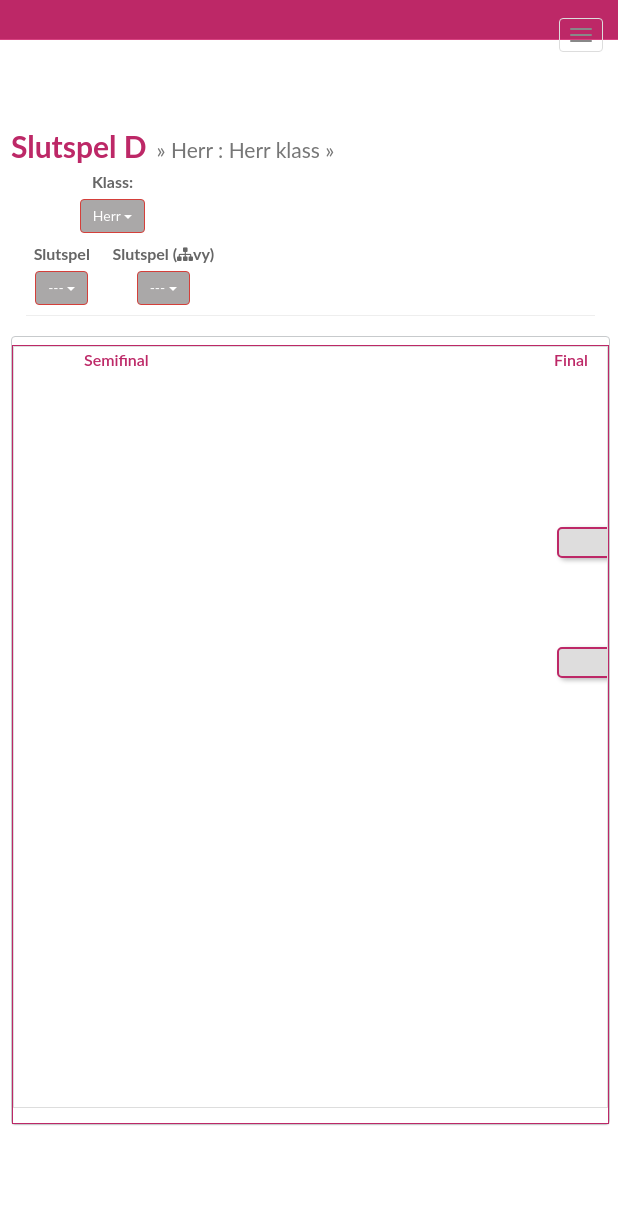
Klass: (112, 181)
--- (61, 287)
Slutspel (62, 253)
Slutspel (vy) (164, 253)
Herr (112, 215)
